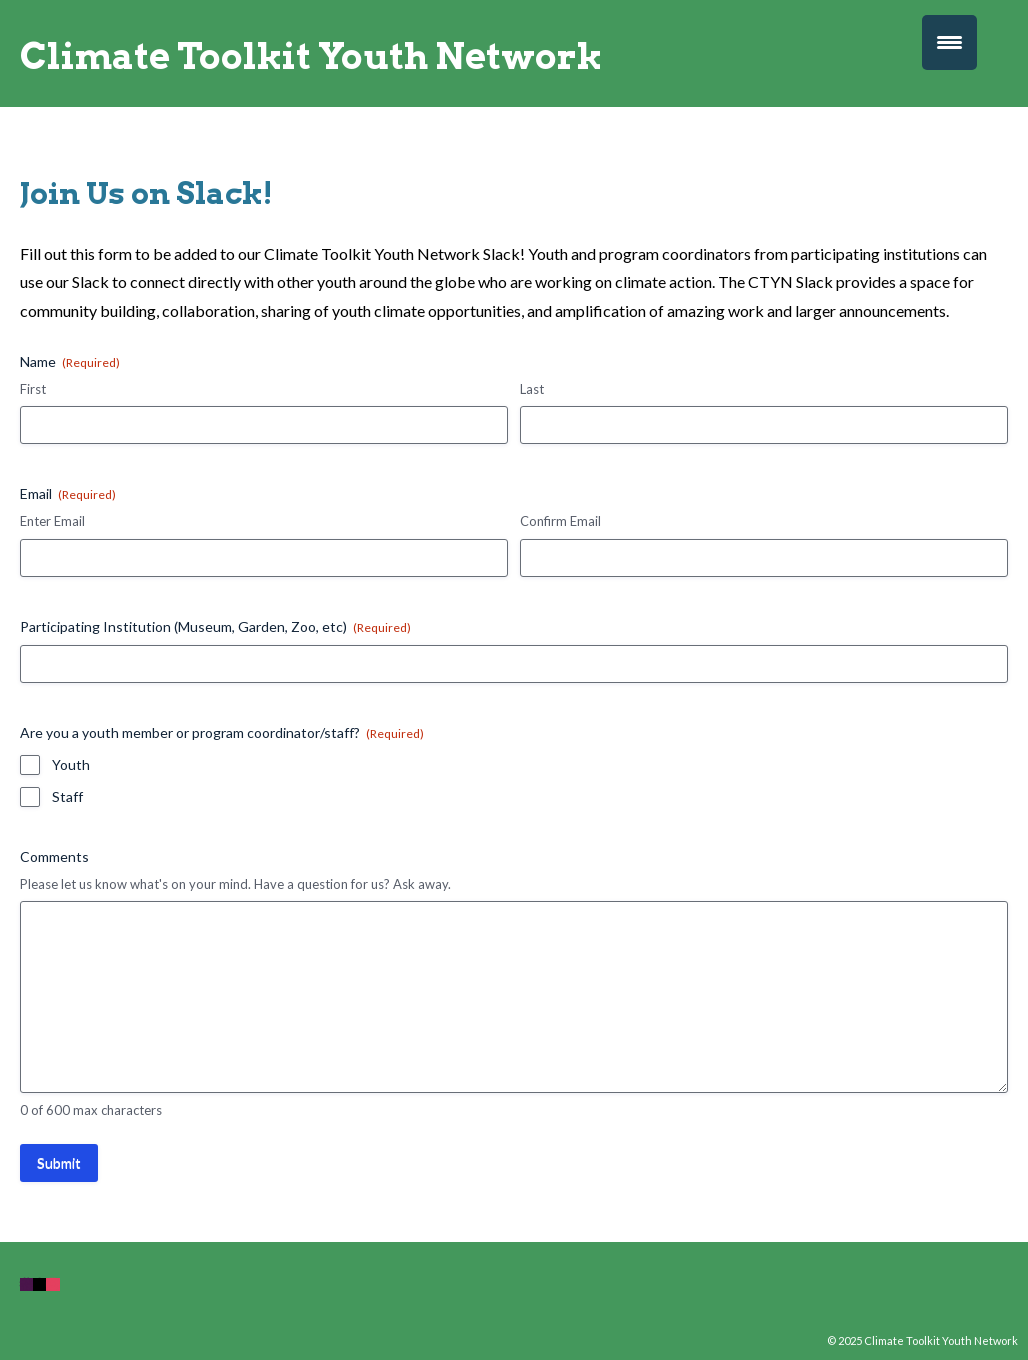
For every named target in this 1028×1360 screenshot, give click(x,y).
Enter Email (52, 521)
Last (532, 389)
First (33, 389)
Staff (67, 796)
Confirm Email (560, 521)
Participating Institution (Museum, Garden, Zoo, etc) (215, 627)
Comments (54, 856)
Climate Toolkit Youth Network (311, 56)
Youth (71, 764)
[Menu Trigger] (949, 42)
